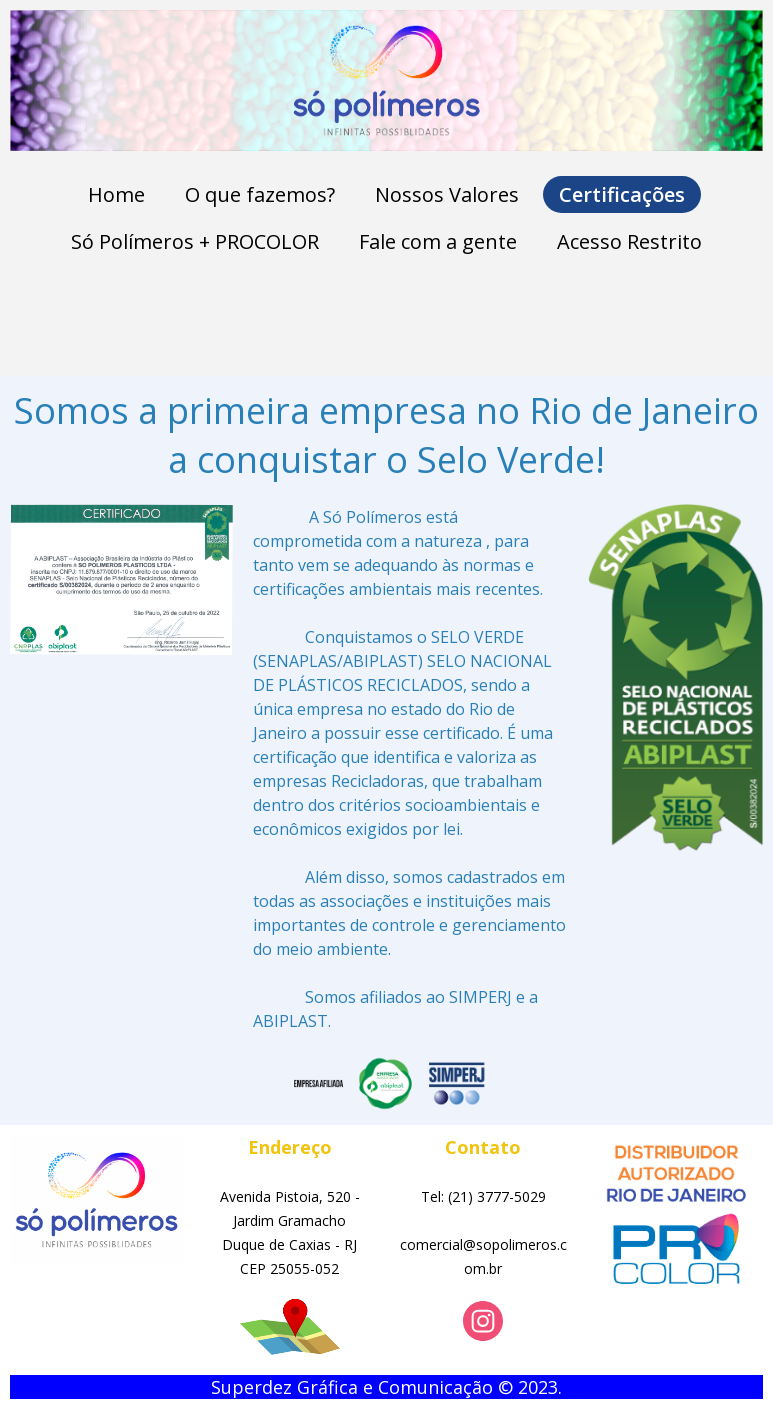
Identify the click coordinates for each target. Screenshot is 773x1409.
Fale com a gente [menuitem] (438, 241)
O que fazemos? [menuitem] (260, 194)
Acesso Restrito (629, 241)
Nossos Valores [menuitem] (447, 194)
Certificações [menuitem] (622, 194)
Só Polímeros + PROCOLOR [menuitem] (195, 241)
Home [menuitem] (116, 194)
